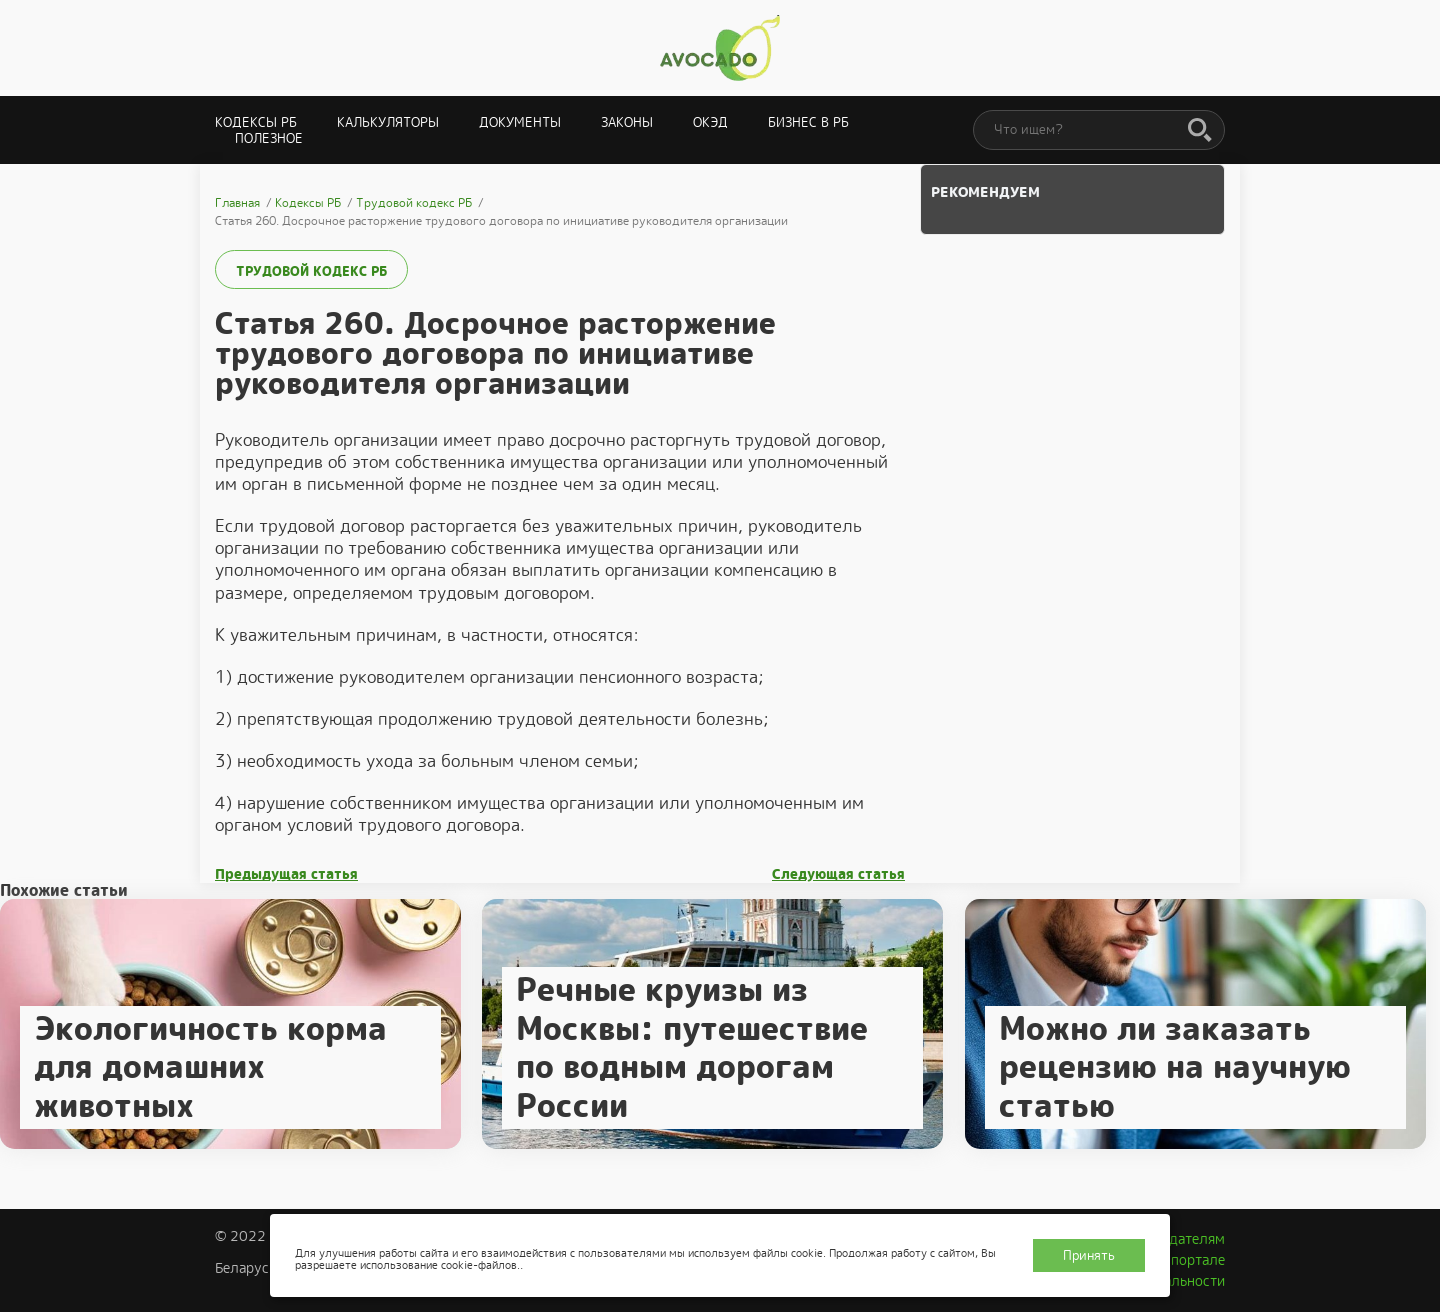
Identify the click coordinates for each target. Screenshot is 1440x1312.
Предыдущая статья (286, 874)
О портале (1191, 1260)
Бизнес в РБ (808, 122)
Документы (520, 122)
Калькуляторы (388, 122)
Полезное (269, 138)
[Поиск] (1200, 131)
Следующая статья (838, 874)
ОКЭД (710, 122)
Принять (1089, 1255)
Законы (627, 122)
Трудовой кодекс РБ (311, 271)
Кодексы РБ (256, 122)
